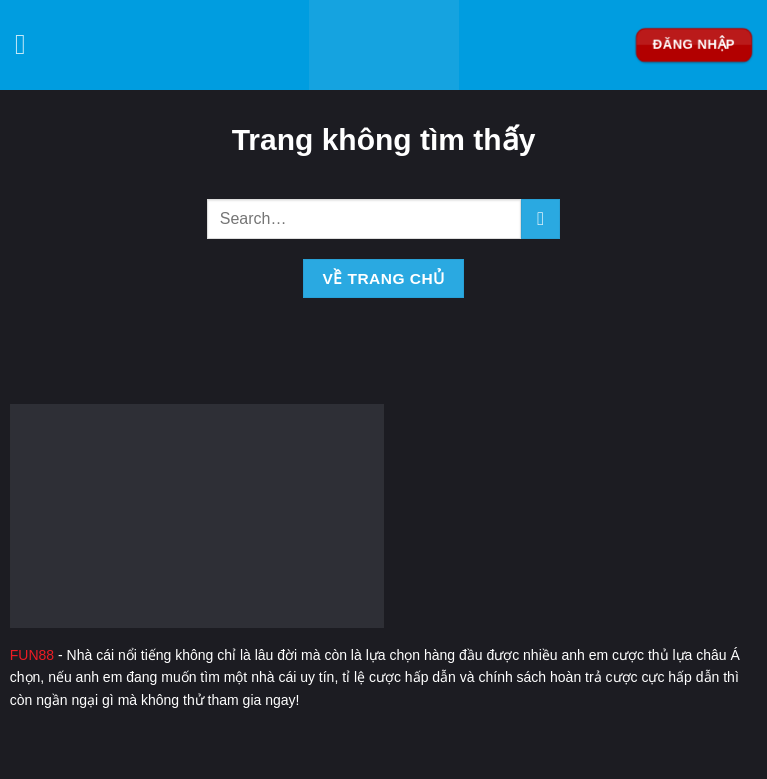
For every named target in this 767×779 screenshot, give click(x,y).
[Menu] (29, 45)
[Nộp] (540, 218)
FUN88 (32, 655)
